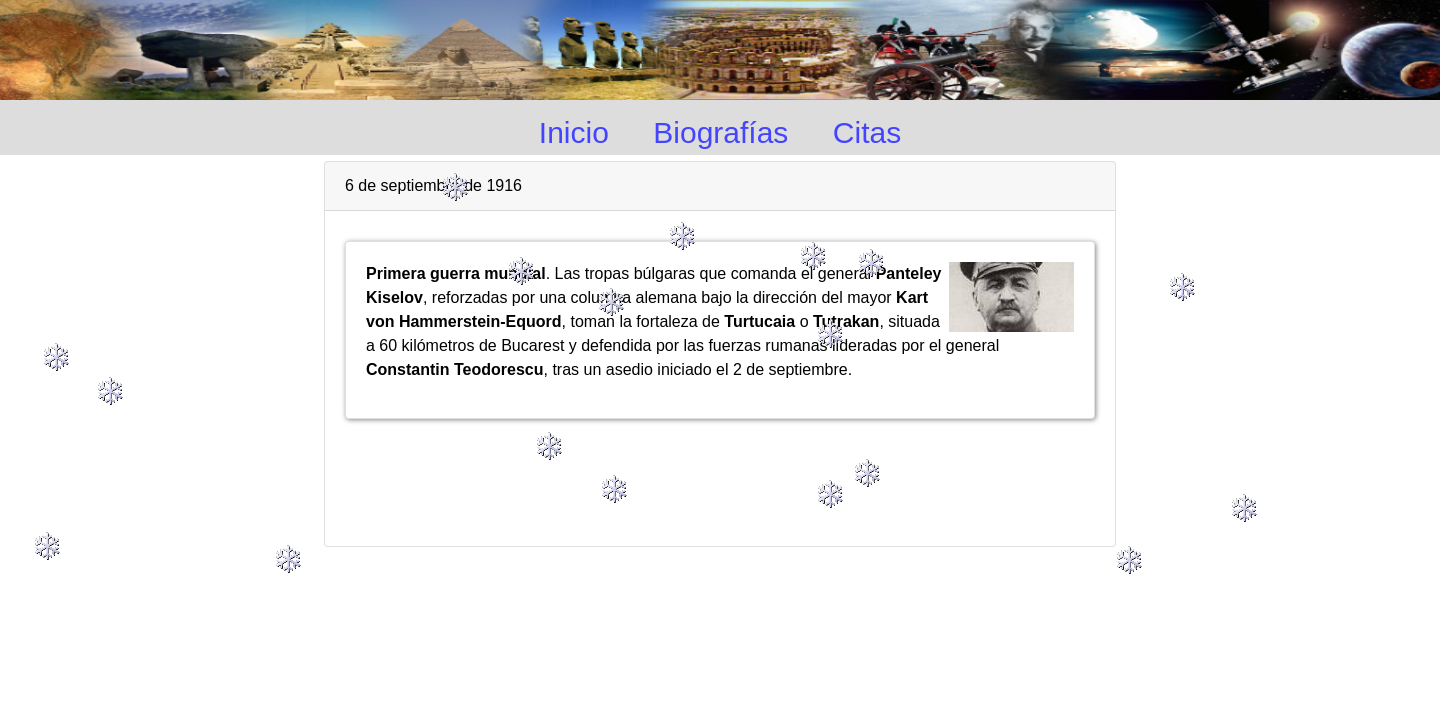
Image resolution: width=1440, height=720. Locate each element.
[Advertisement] (720, 474)
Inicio (574, 132)
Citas (867, 132)
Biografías (720, 132)
